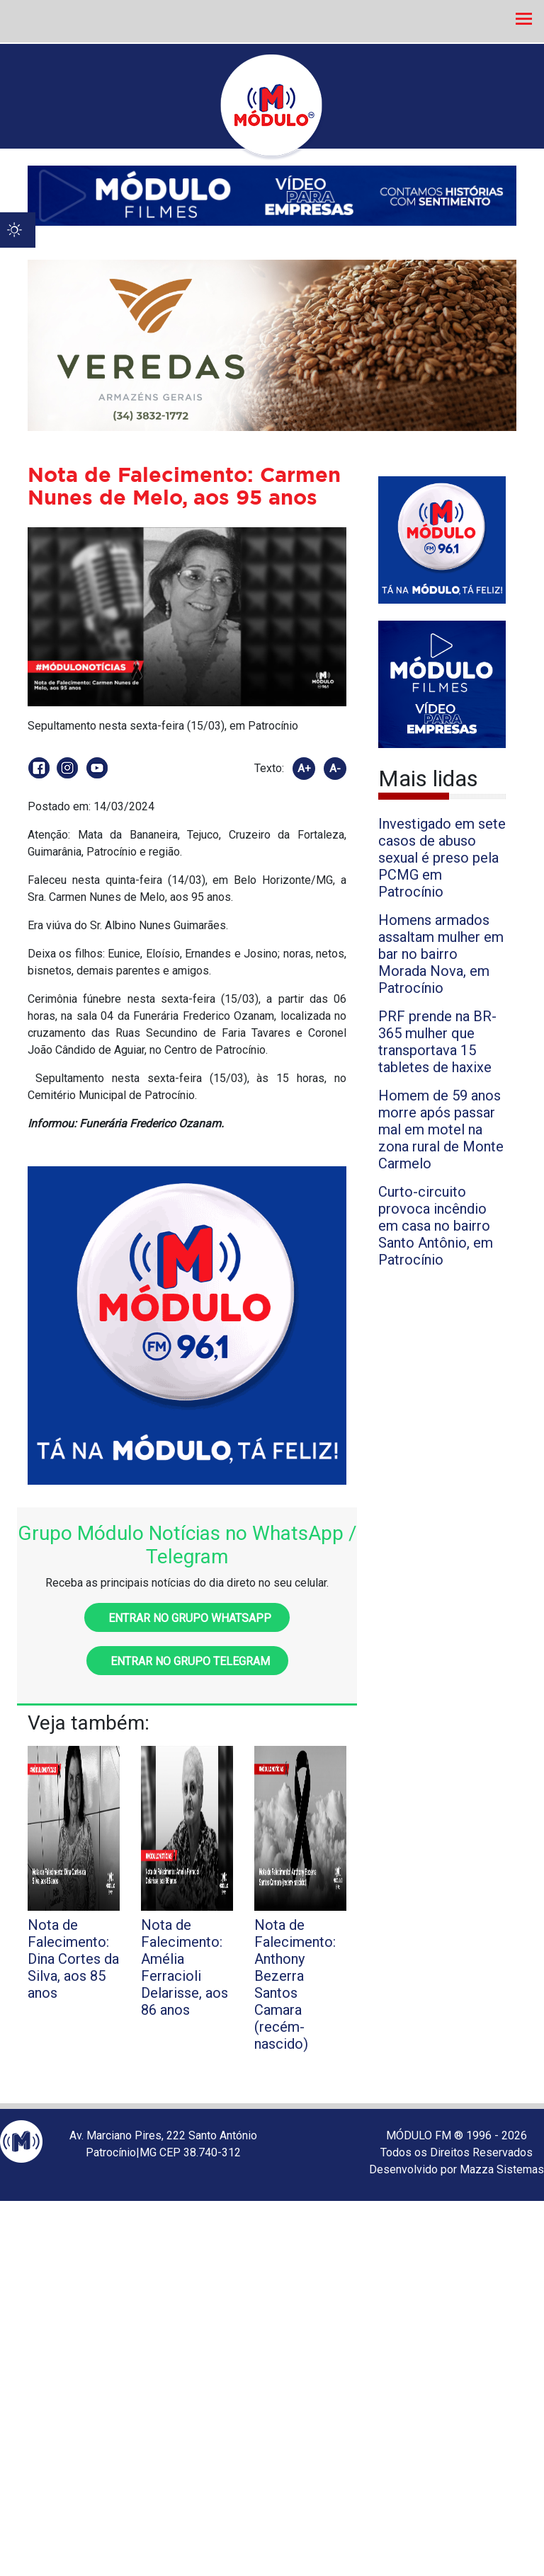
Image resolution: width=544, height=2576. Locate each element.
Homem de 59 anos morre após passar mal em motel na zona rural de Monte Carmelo (441, 1129)
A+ (304, 768)
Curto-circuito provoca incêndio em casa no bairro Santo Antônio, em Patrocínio (435, 1225)
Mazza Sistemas (502, 2169)
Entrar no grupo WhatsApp (187, 1618)
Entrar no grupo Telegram (187, 1661)
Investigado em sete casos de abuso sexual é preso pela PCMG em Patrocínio (442, 857)
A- (335, 768)
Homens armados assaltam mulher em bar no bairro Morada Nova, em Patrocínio (441, 954)
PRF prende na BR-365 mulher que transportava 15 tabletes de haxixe (437, 1042)
